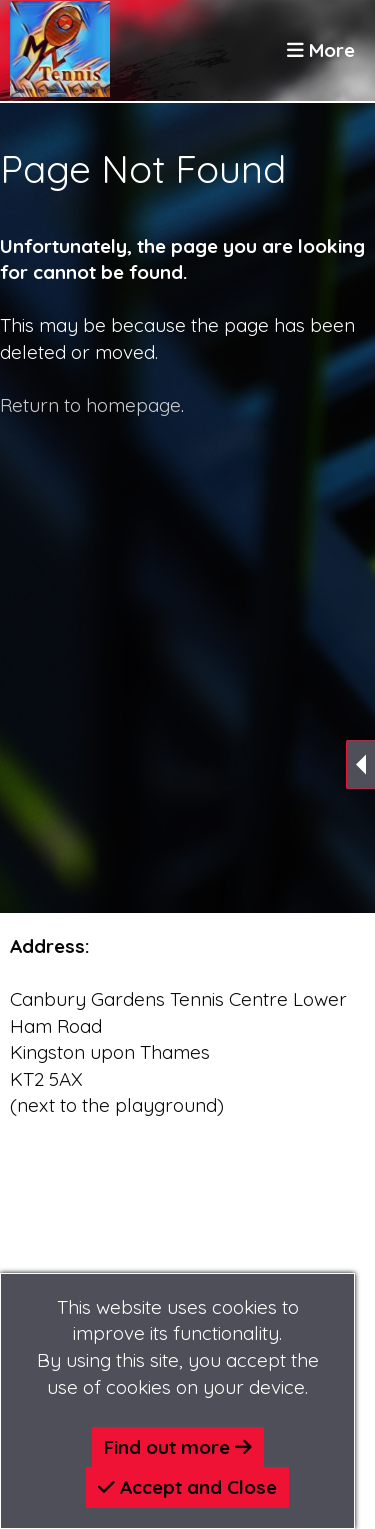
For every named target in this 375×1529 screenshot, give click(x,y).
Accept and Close (187, 1487)
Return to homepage (90, 405)
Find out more (178, 1447)
